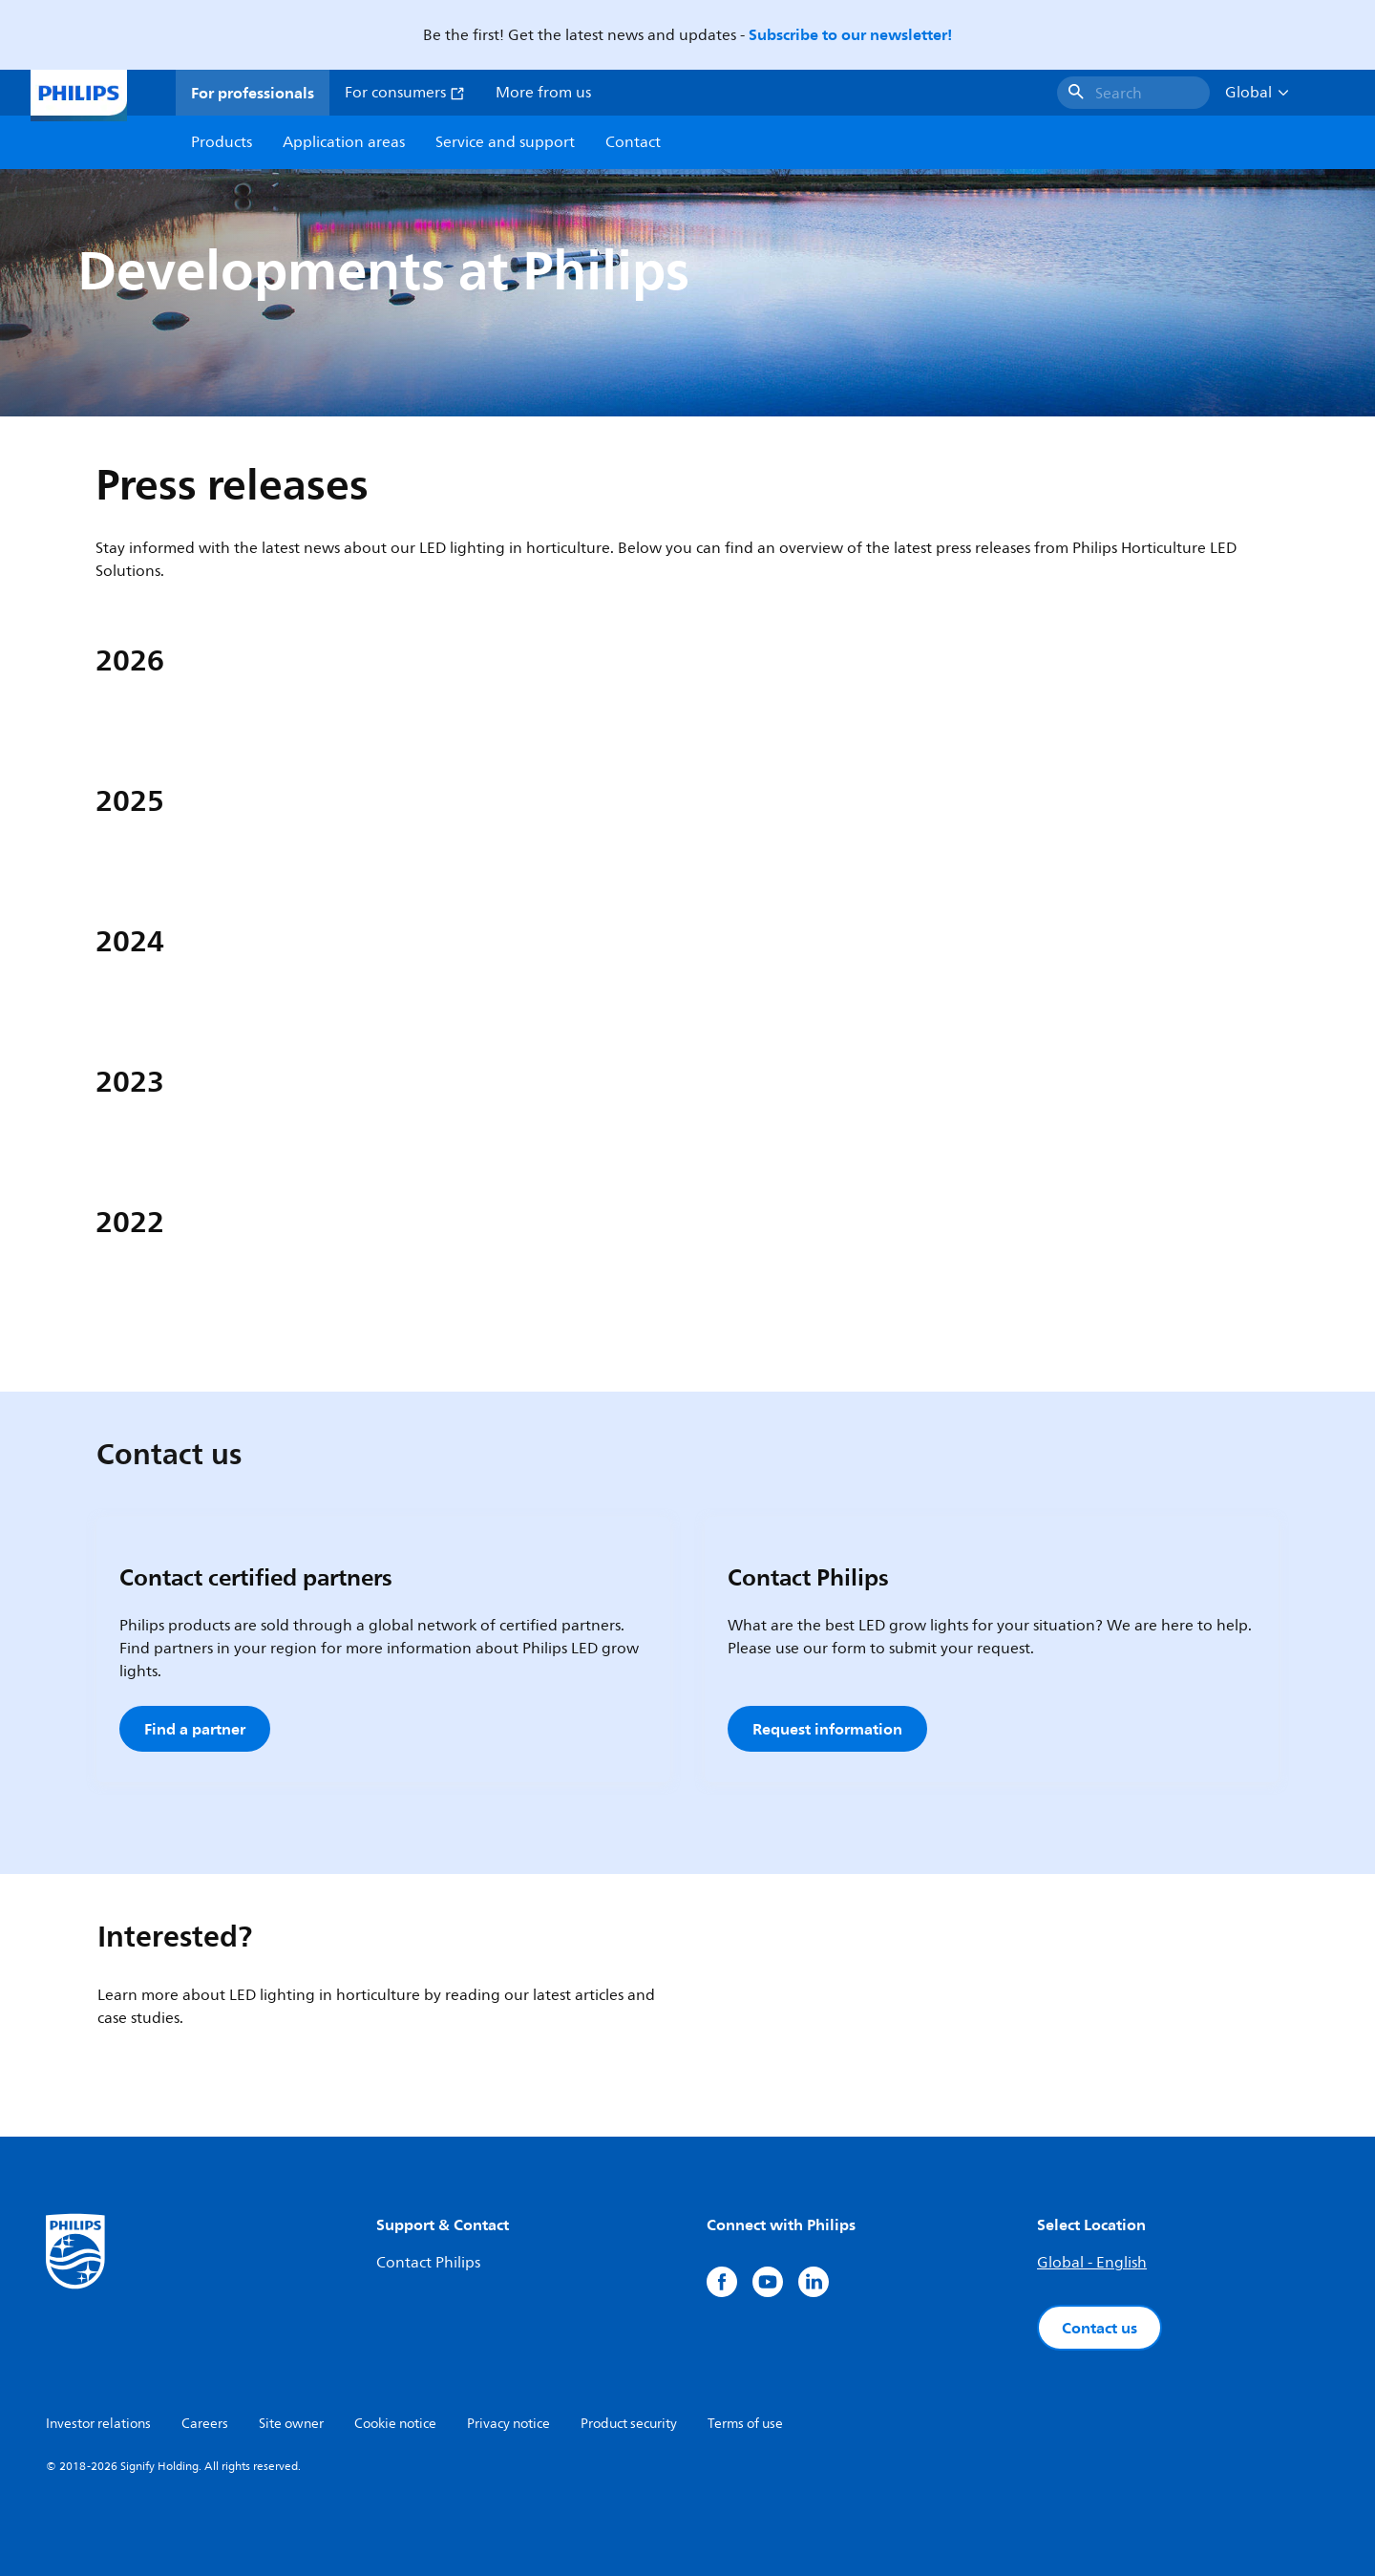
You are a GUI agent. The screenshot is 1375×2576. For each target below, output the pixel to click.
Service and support (505, 142)
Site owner (291, 2424)
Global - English (1092, 2262)
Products (221, 142)
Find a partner (194, 1728)
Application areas (344, 142)
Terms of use (745, 2424)
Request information (827, 1728)
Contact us (1099, 2327)
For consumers (405, 92)
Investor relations (98, 2424)
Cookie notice (395, 2424)
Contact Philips (428, 2262)
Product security (629, 2424)
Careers (204, 2424)
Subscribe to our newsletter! (850, 34)
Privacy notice (508, 2424)
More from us (543, 92)
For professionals (252, 92)
